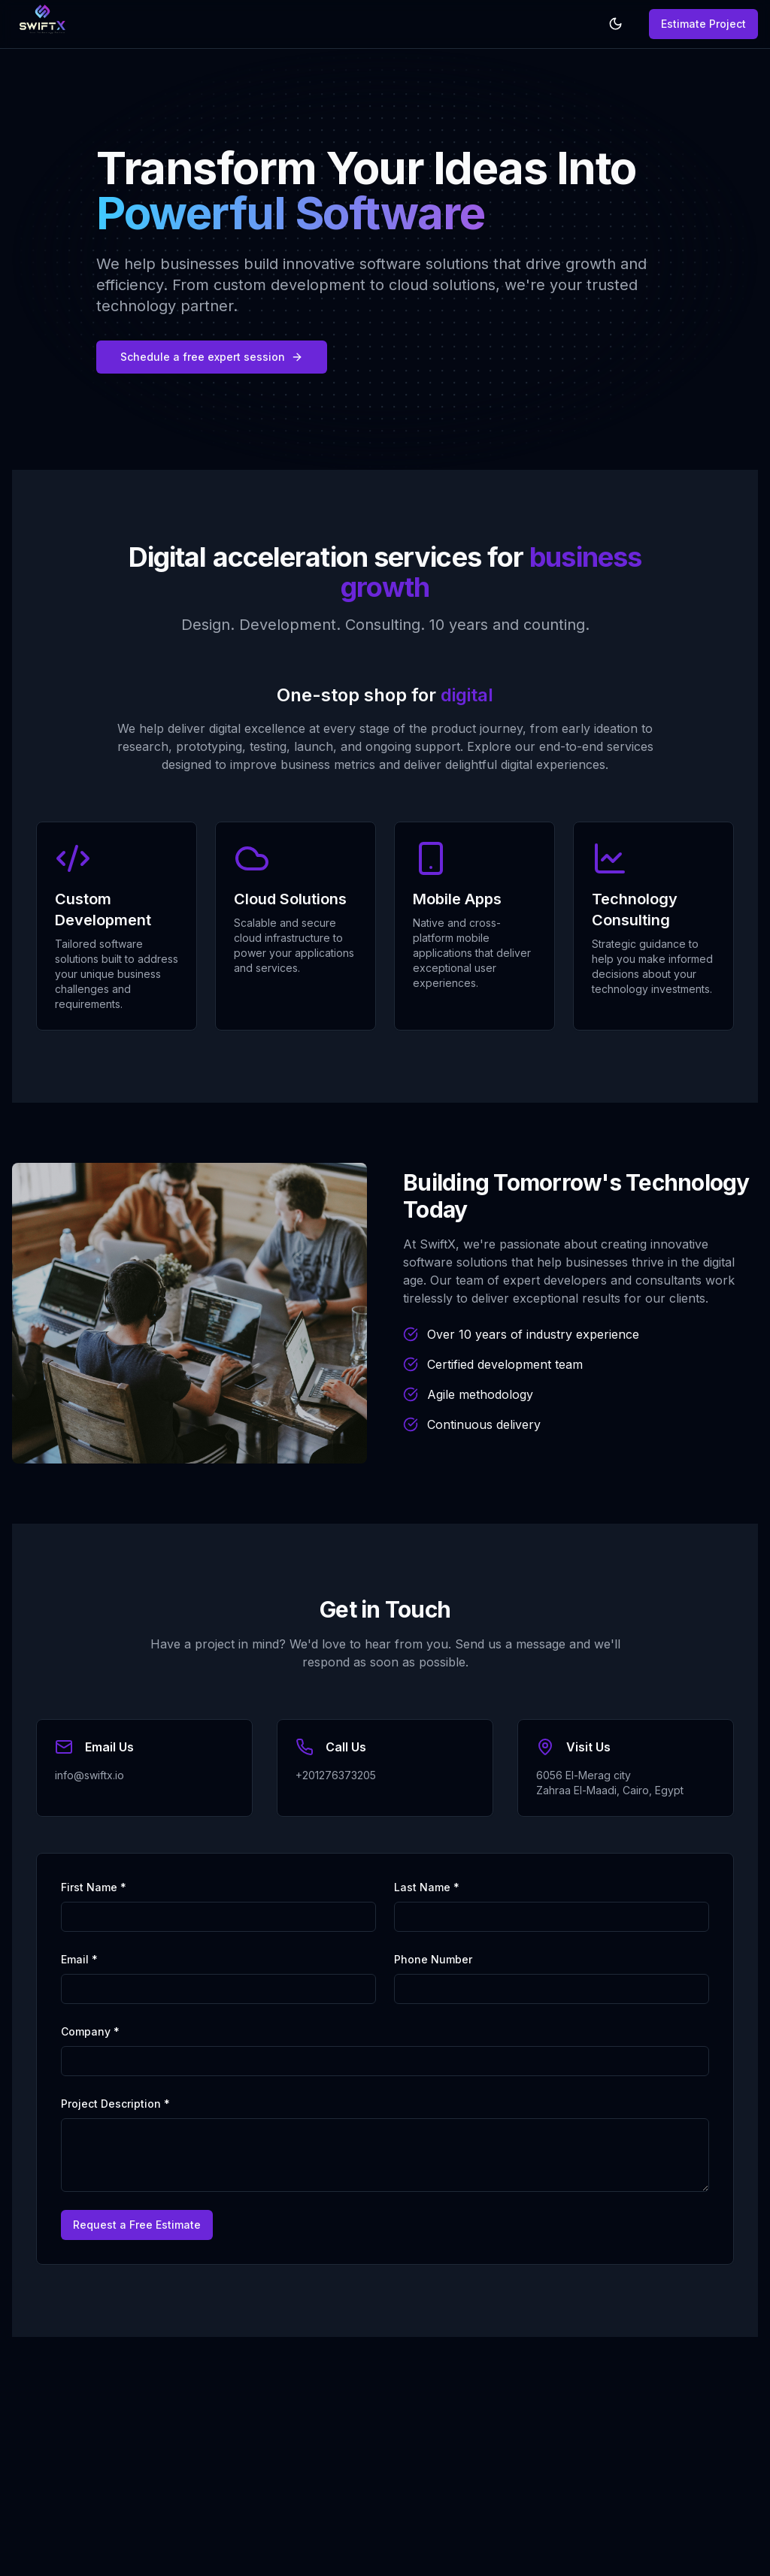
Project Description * (115, 2103)
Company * (90, 2031)
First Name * (93, 1887)
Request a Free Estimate (137, 2224)
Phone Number (433, 1959)
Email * (79, 1959)
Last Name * (426, 1887)
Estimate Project (703, 23)
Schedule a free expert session (211, 356)
